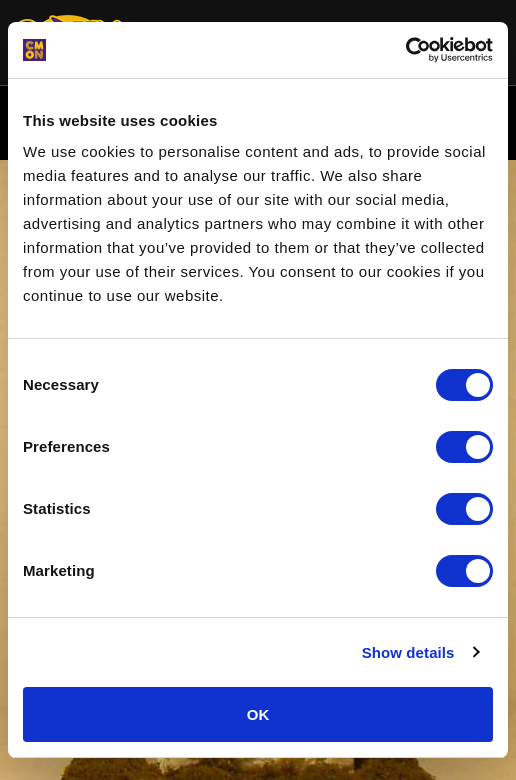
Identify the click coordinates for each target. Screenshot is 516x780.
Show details (408, 652)
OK (258, 714)
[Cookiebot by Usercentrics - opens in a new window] (405, 50)
